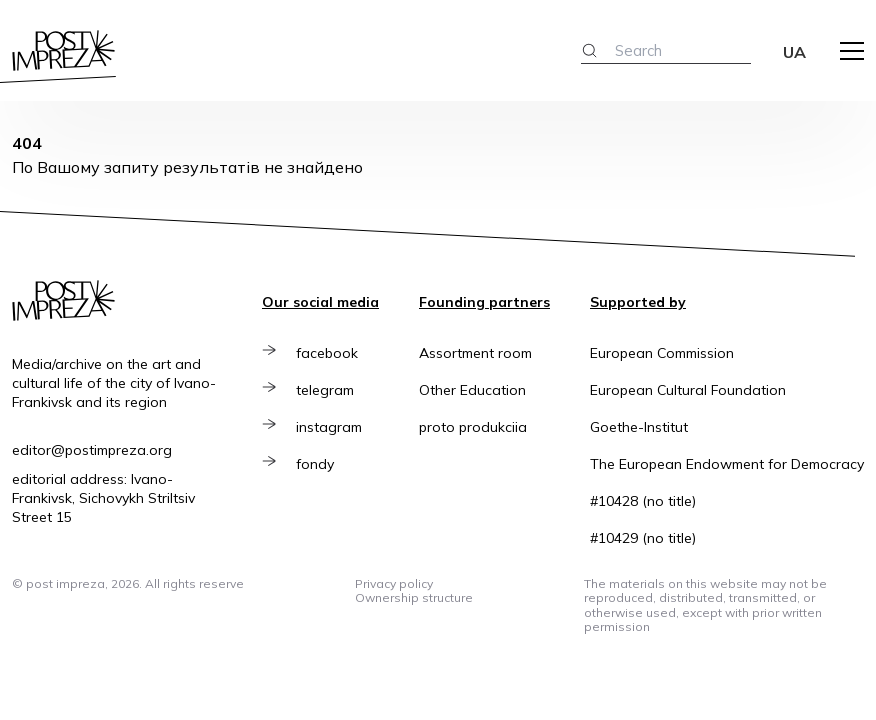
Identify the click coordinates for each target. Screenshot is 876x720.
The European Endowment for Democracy (727, 464)
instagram (329, 427)
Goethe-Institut (639, 427)
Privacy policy (394, 583)
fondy (315, 464)
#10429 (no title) (643, 538)
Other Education (472, 390)
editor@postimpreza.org (92, 450)
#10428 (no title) (643, 501)
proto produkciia (473, 427)
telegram (325, 390)
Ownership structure (414, 597)
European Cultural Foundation (688, 390)
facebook (327, 353)
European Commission (662, 353)
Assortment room (475, 353)
